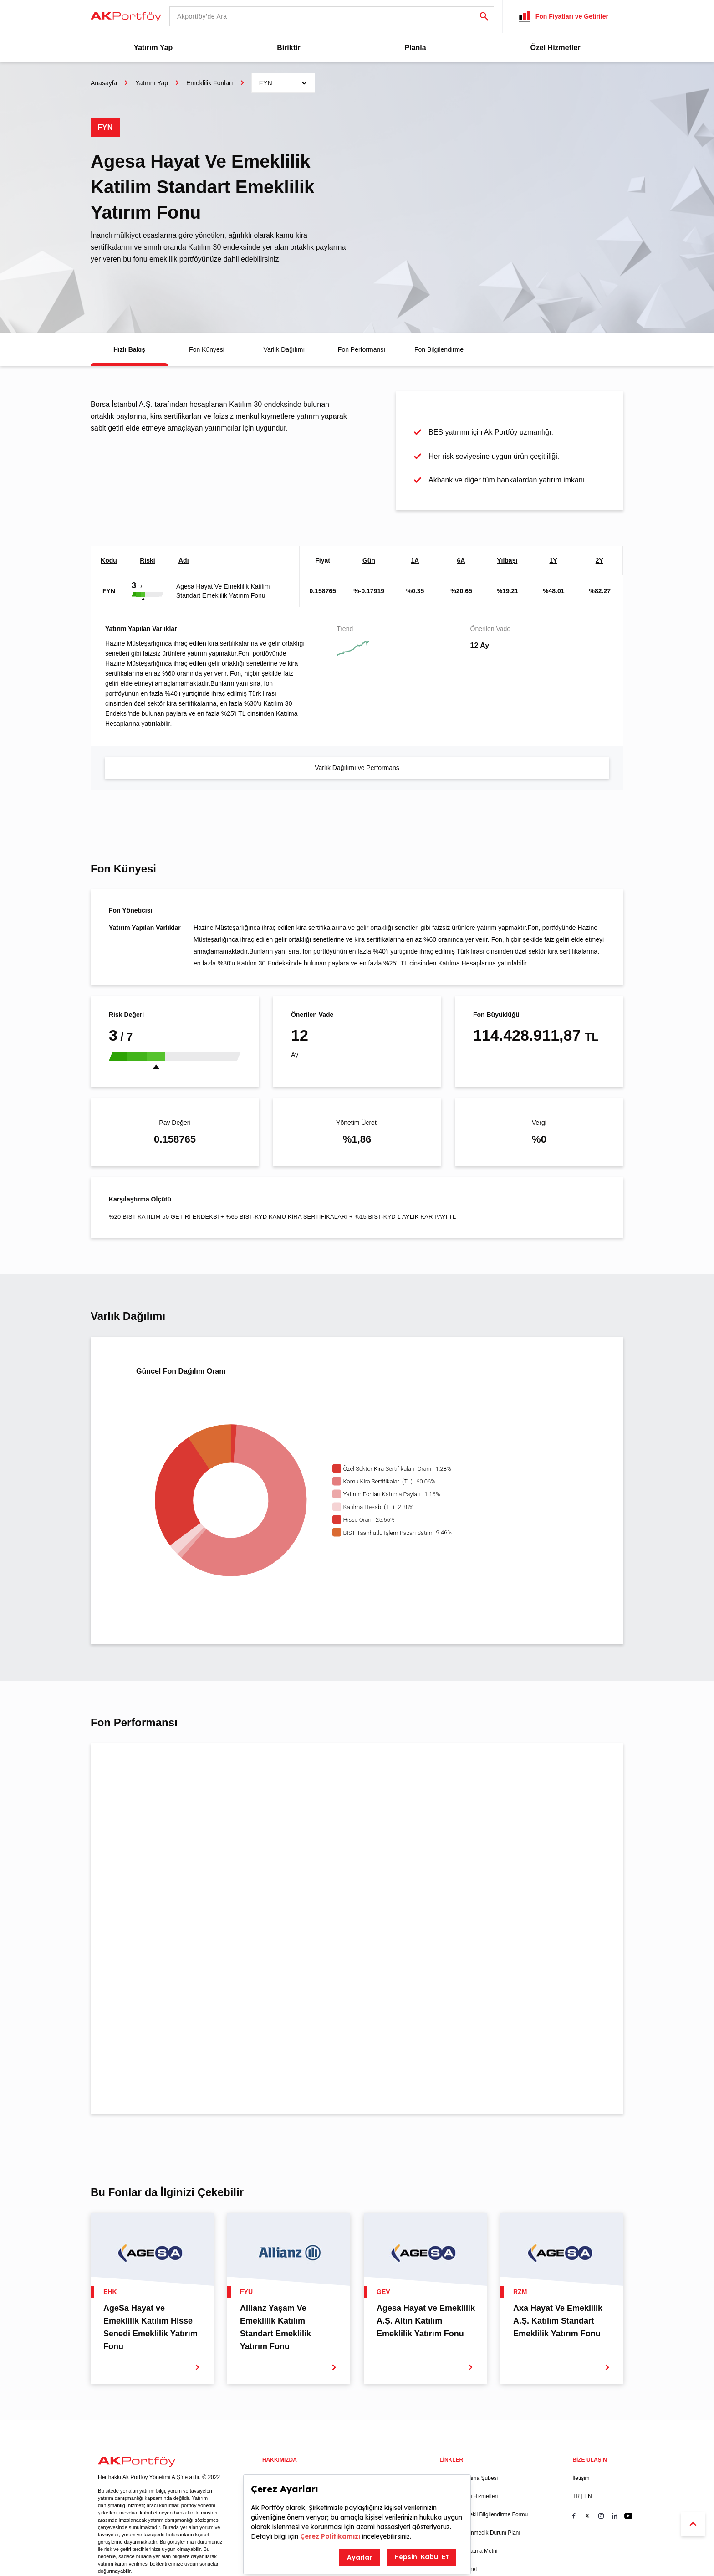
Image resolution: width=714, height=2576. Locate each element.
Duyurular (363, 2409)
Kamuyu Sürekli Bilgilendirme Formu (483, 2427)
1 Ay (122, 1765)
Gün (368, 560)
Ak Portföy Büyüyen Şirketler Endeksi (386, 2431)
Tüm (207, 1765)
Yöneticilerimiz (279, 2427)
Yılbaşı (507, 560)
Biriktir (289, 47)
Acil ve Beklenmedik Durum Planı (479, 2445)
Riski (147, 560)
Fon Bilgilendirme (439, 349)
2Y (599, 560)
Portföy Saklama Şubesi (468, 2390)
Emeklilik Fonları (209, 83)
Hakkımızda (276, 2409)
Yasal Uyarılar (279, 2390)
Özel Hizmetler (555, 47)
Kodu (109, 560)
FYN (108, 591)
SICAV (359, 2454)
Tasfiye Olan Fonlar (374, 2472)
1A (415, 560)
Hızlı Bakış (129, 349)
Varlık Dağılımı (284, 349)
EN (588, 2409)
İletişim (580, 2390)
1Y (553, 560)
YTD (160, 1765)
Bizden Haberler (370, 2390)
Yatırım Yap (153, 47)
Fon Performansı (361, 349)
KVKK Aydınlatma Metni (468, 2463)
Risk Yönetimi (279, 2445)
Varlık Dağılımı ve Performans (357, 767)
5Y (190, 1765)
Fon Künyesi (206, 349)
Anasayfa (104, 83)
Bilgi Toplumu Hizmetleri (468, 2409)
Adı (183, 560)
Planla (415, 47)
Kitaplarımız (276, 2463)
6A (461, 560)
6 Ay (141, 1765)
